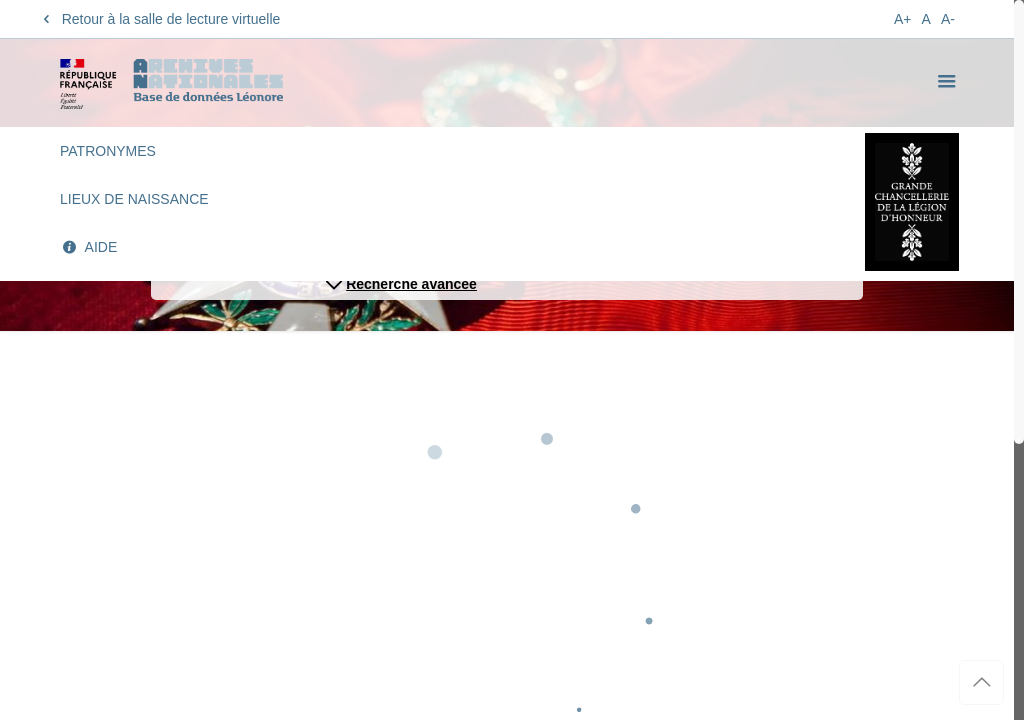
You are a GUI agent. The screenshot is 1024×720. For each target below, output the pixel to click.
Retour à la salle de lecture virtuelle (158, 19)
